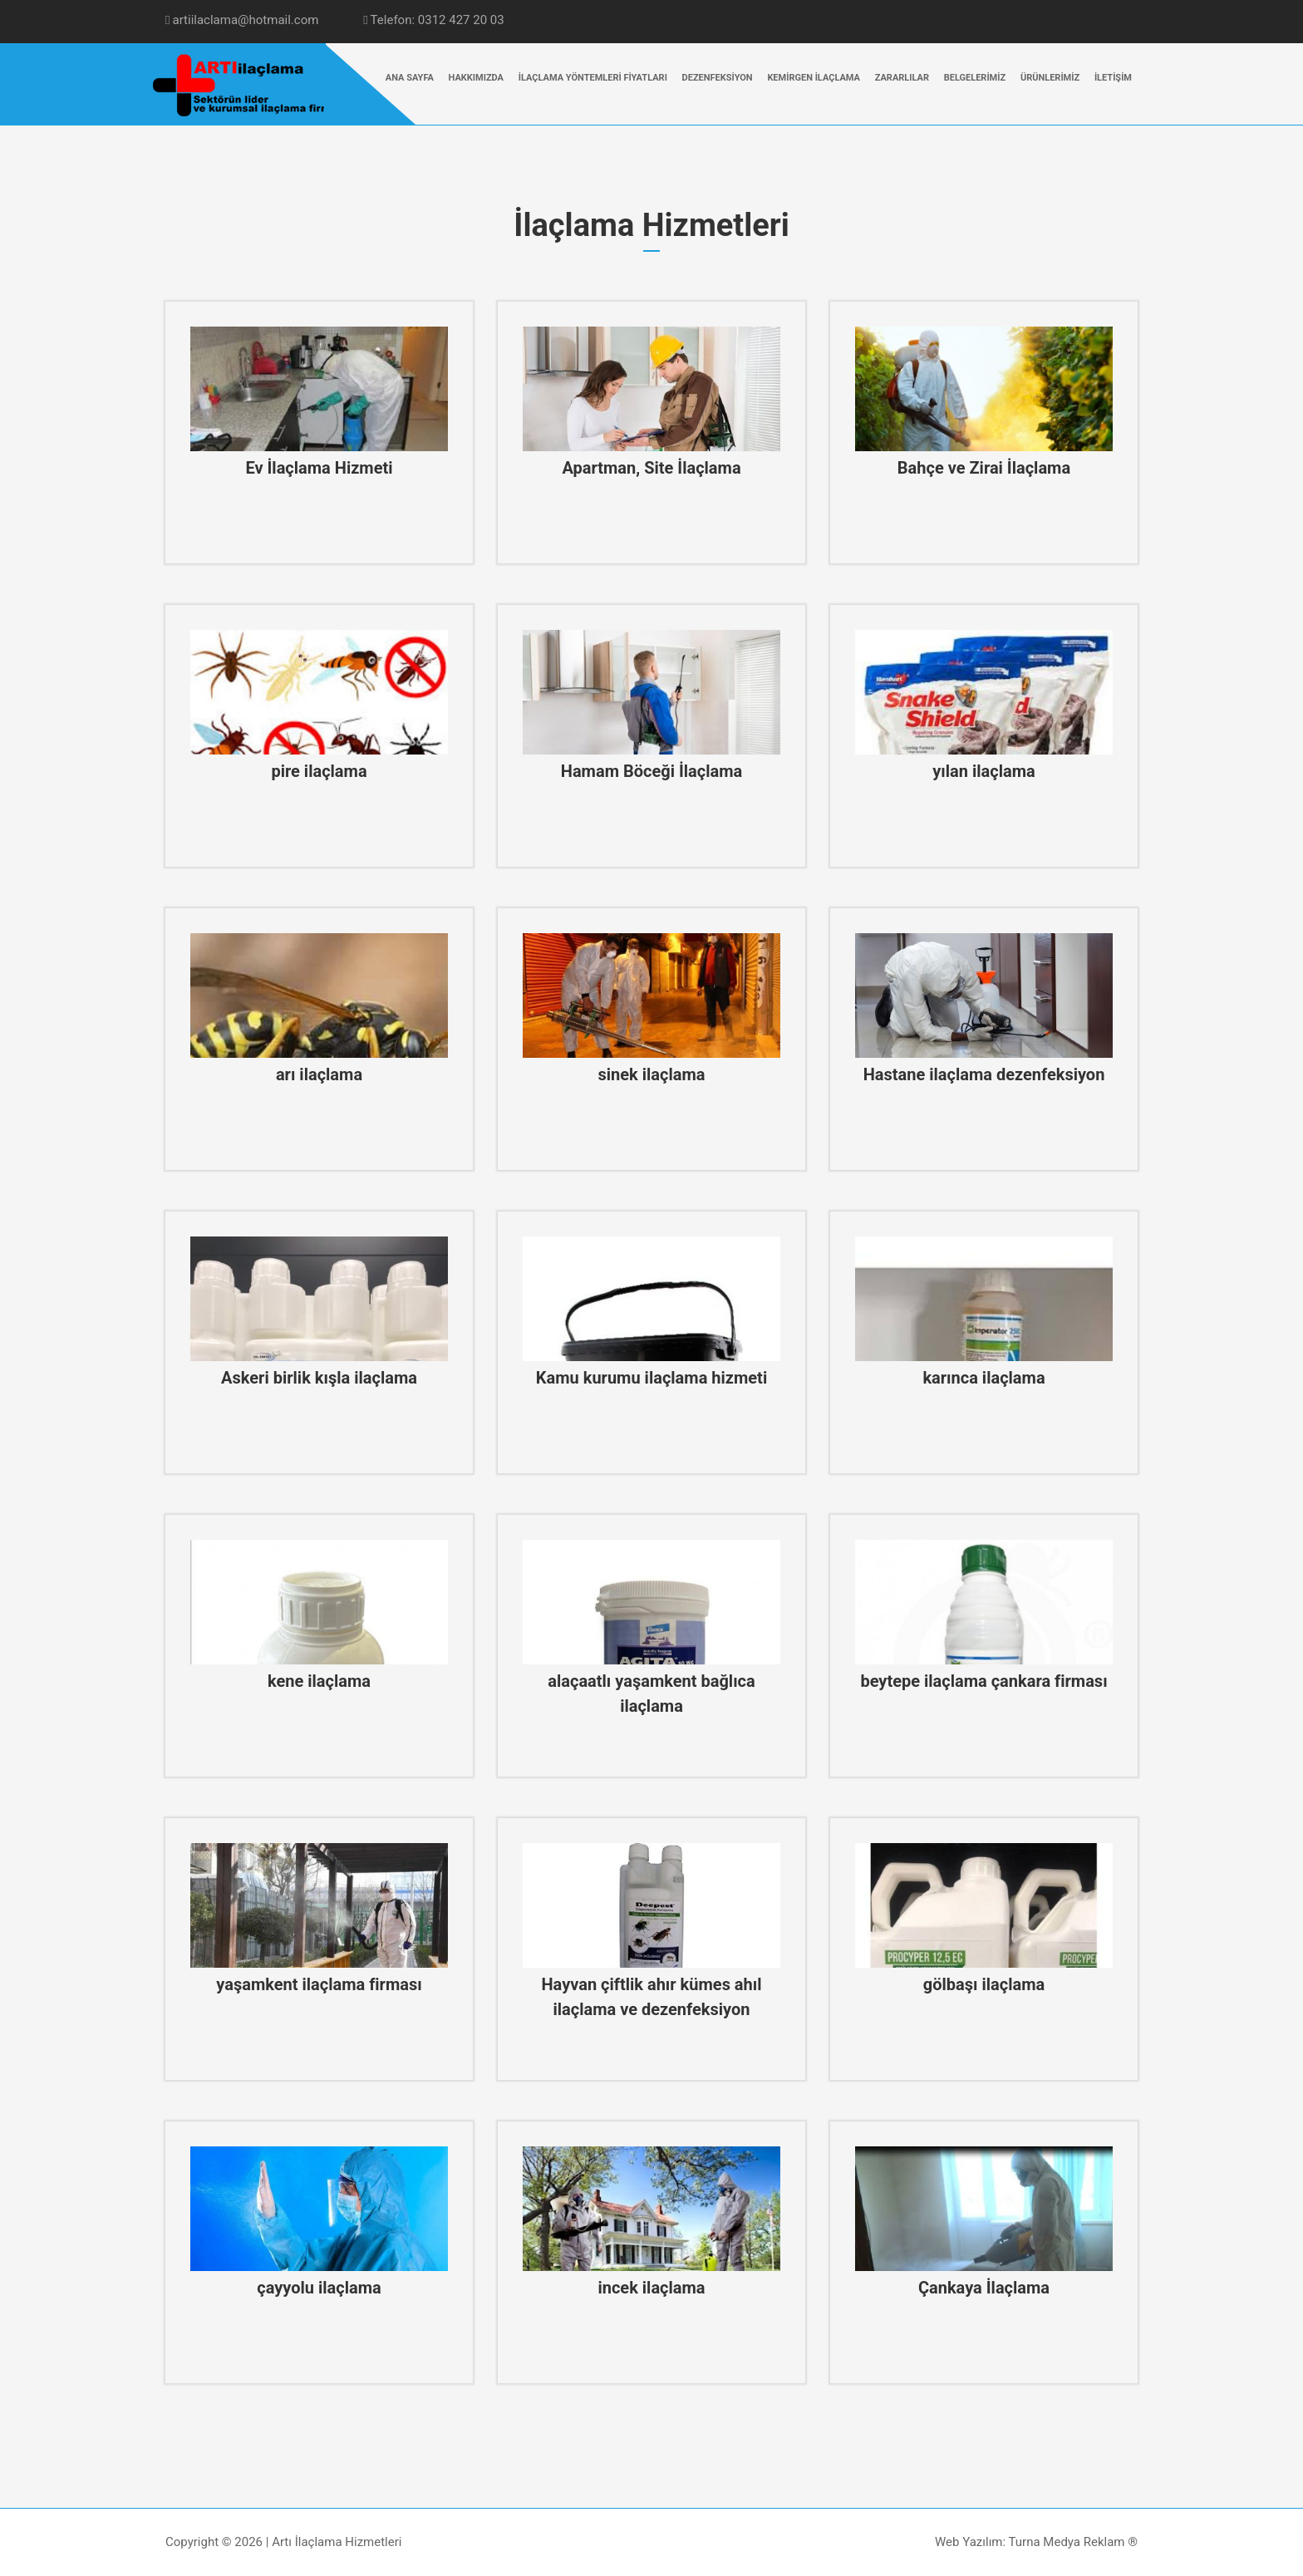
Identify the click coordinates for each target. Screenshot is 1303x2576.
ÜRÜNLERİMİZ (1049, 77)
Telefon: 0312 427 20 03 (433, 19)
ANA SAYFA (410, 77)
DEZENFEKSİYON (717, 77)
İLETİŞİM (1113, 77)
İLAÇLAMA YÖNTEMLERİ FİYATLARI (593, 77)
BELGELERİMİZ (975, 77)
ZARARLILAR (902, 77)
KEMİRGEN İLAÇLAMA (813, 77)
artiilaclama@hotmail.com (241, 19)
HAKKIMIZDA (476, 77)
